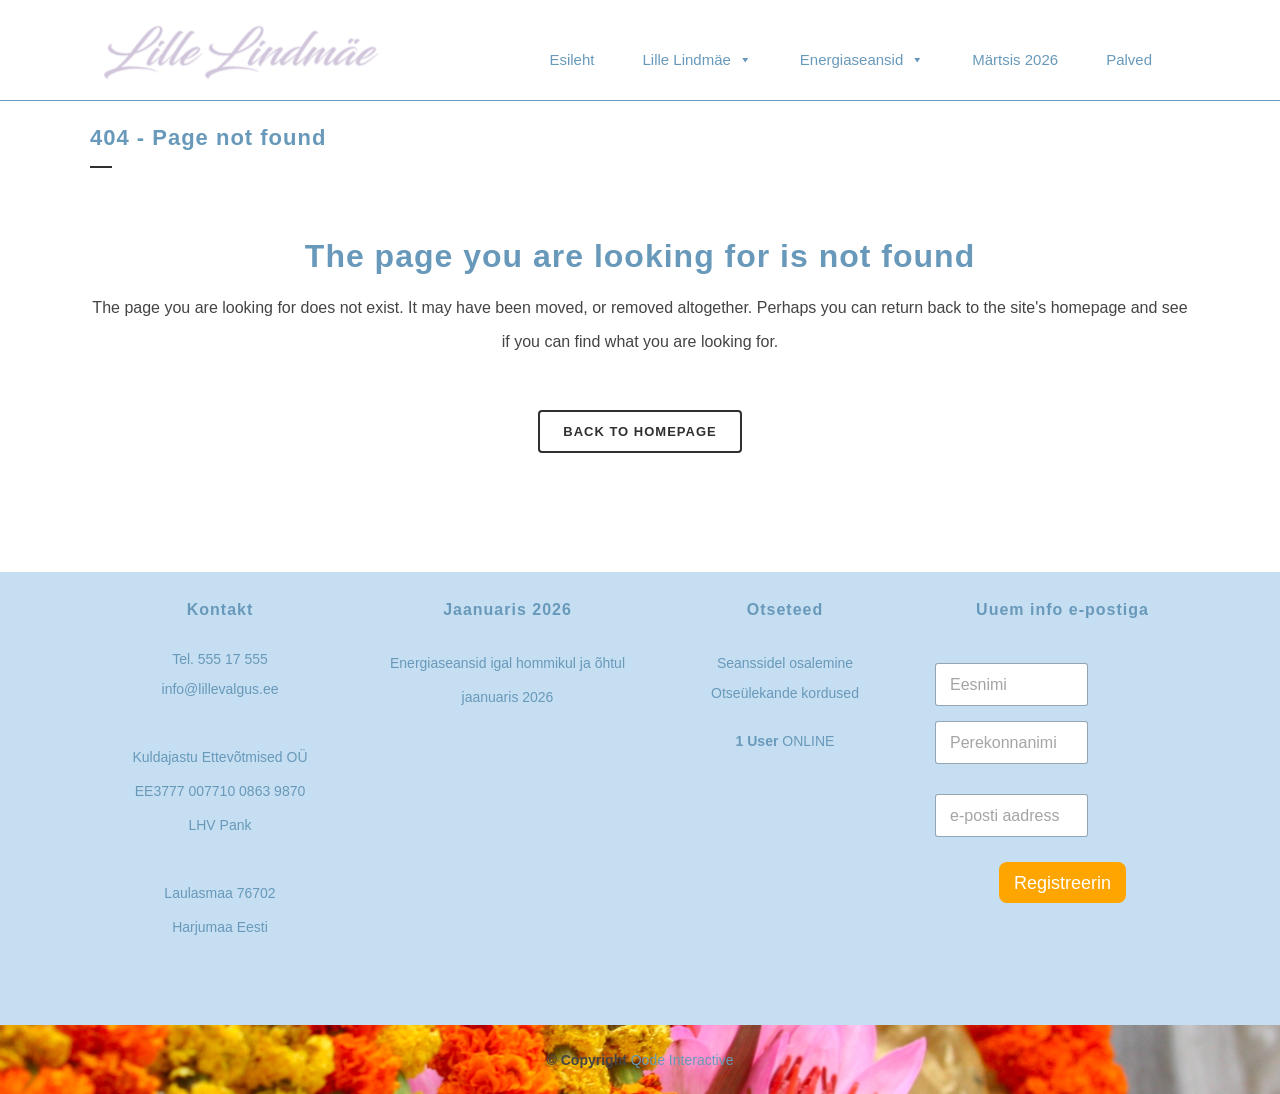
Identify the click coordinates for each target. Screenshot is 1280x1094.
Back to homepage (639, 431)
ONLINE (785, 741)
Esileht (571, 59)
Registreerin (1062, 883)
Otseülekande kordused (785, 693)
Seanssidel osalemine (785, 663)
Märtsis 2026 (1015, 59)
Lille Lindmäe (696, 50)
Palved (1129, 59)
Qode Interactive (682, 1060)
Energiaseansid (862, 50)
